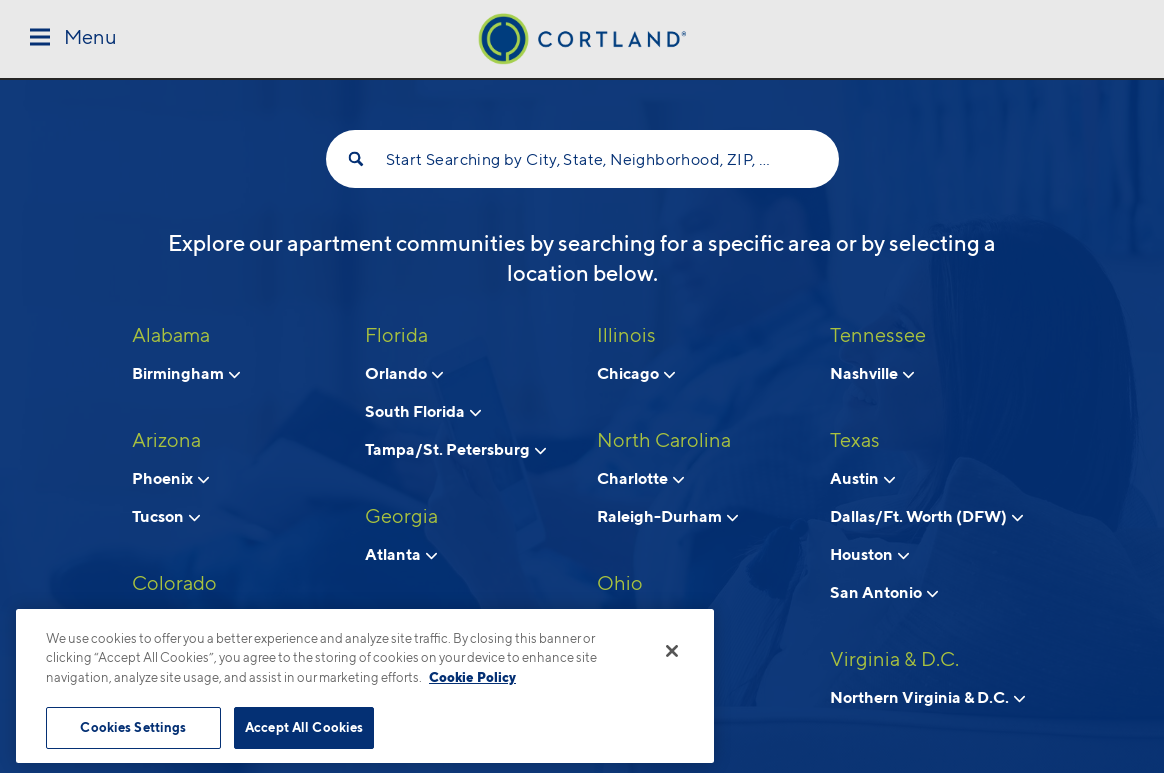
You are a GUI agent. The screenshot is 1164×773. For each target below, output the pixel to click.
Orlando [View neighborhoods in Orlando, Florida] (404, 373)
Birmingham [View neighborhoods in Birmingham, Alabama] (186, 373)
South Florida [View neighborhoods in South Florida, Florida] (423, 411)
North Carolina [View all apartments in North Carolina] (664, 440)
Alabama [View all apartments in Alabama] (171, 335)
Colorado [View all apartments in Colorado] (174, 583)
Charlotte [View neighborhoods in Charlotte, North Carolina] (640, 478)
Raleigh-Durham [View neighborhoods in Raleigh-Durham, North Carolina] (667, 516)
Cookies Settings (133, 727)
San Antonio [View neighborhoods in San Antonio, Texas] (884, 592)
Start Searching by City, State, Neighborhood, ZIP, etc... (582, 159)
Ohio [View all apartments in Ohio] (620, 583)
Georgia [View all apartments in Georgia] (401, 516)
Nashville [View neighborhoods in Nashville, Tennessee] (872, 373)
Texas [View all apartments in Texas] (855, 440)
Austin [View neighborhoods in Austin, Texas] (862, 478)
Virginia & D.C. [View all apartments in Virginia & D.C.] (894, 659)
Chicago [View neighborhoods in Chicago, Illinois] (636, 373)
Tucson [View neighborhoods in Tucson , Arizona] (166, 516)
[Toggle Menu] (73, 38)
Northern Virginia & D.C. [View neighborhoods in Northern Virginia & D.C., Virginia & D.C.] (927, 697)
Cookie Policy (472, 677)
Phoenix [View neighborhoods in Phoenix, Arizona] (170, 478)
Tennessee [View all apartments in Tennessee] (878, 335)
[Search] (356, 159)
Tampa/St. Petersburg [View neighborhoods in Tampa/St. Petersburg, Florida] (455, 449)
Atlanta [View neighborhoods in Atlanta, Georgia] (401, 554)
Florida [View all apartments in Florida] (396, 335)
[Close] (672, 651)
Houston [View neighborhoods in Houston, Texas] (869, 554)
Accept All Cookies (304, 727)
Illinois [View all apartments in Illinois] (626, 335)
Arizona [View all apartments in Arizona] (166, 440)
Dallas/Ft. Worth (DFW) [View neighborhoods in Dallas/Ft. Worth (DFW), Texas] (926, 516)
